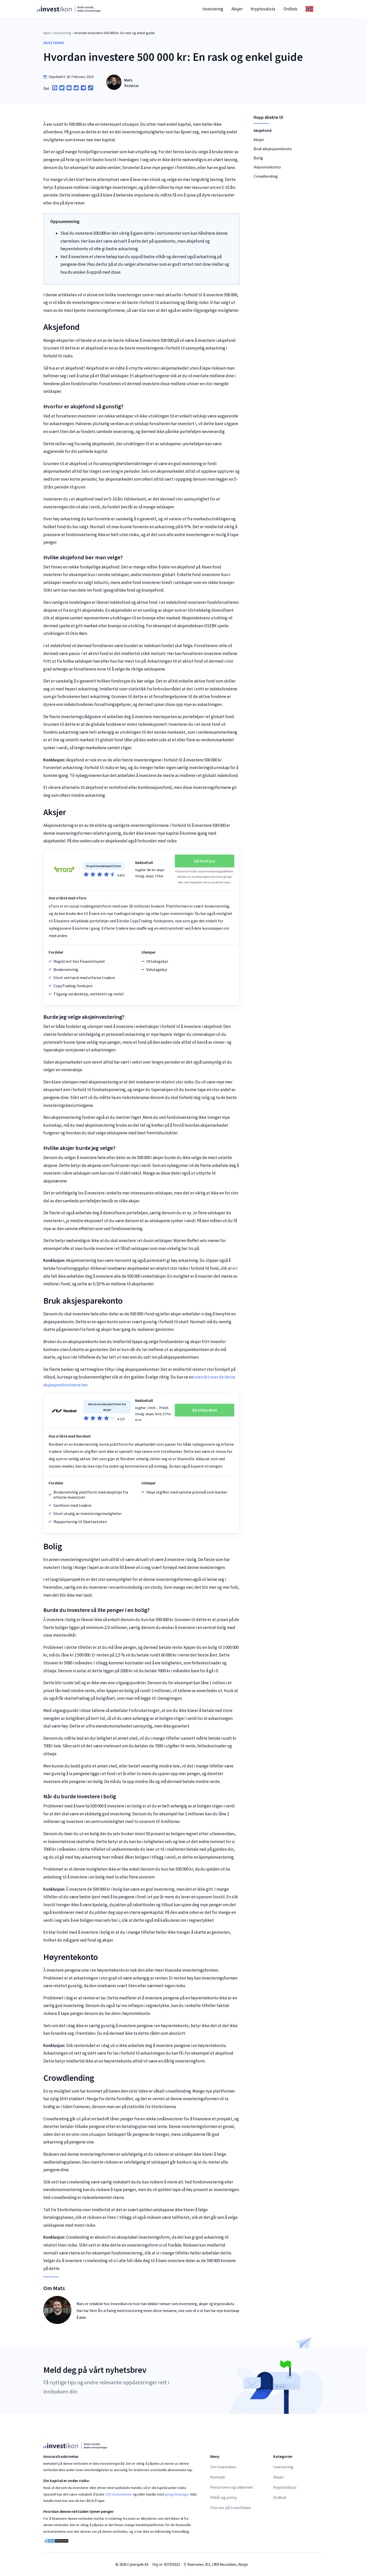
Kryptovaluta (269, 9)
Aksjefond (262, 130)
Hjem (47, 33)
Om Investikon (223, 2466)
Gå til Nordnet (204, 1410)
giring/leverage (177, 2494)
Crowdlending (266, 176)
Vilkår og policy (223, 2497)
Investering (219, 9)
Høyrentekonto (267, 167)
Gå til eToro (204, 861)
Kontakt (217, 2477)
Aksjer (243, 9)
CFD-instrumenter (118, 2494)
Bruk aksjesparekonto (273, 148)
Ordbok (297, 9)
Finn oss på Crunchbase (230, 2507)
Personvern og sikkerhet (231, 2487)
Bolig (258, 157)
